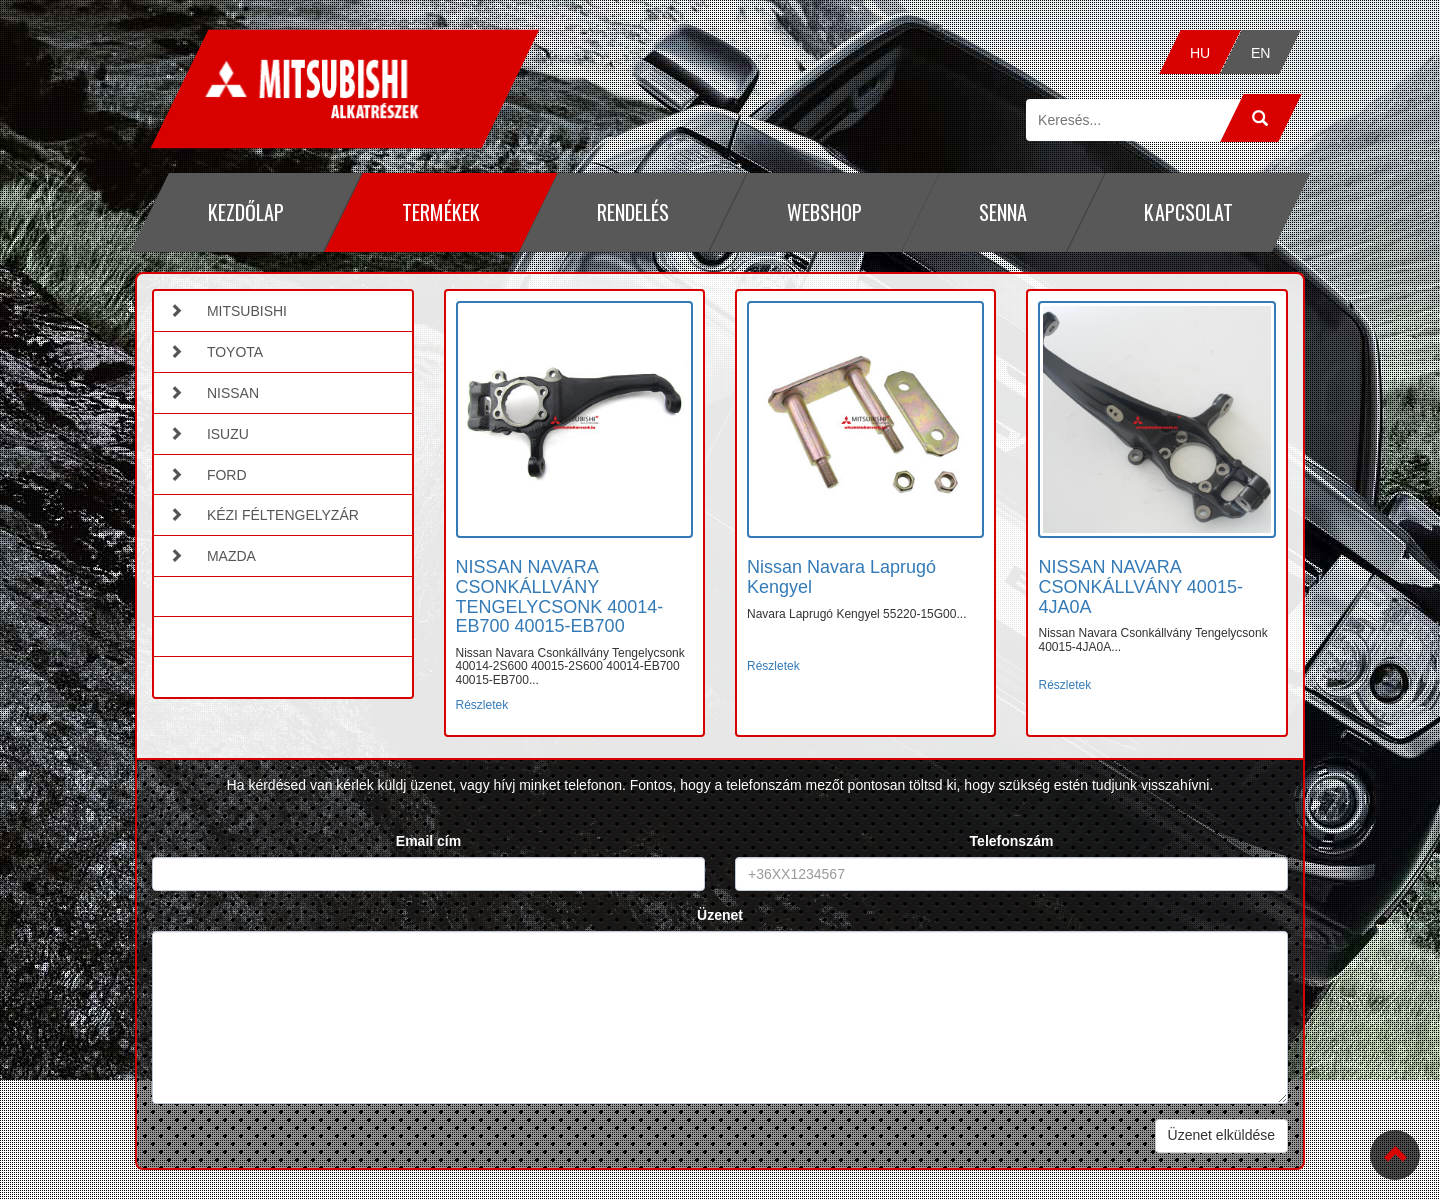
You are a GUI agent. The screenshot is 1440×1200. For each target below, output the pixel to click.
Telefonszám (1012, 841)
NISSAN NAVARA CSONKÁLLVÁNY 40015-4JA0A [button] (1140, 587)
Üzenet (720, 915)
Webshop (823, 212)
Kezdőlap (246, 212)
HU (1200, 53)
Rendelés (633, 212)
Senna (1003, 212)
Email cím (428, 841)
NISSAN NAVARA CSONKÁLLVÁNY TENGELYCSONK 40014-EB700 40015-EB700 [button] (560, 596)
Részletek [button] (482, 705)
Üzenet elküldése (1221, 1135)
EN (1260, 53)
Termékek (440, 212)
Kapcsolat (1188, 212)
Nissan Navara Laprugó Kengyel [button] (841, 577)
